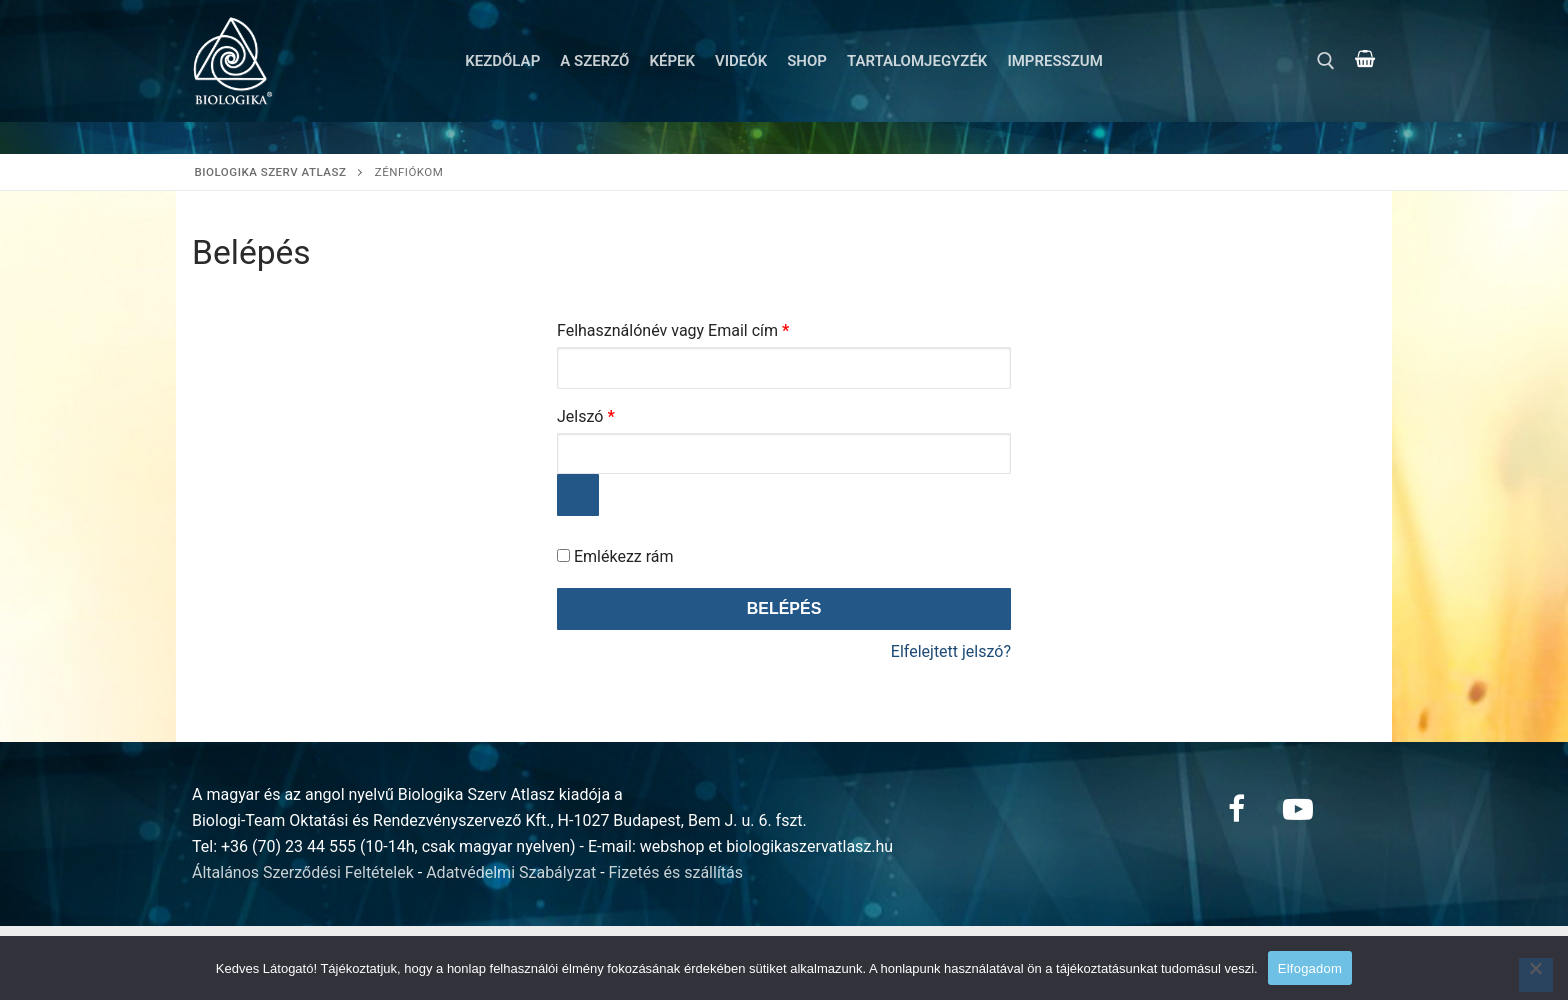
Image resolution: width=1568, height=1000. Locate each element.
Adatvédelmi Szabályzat (511, 872)
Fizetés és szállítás (676, 872)
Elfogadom (1310, 968)
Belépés (784, 608)
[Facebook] (1236, 809)
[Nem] (1536, 975)
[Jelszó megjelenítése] (578, 495)
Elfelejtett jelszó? (951, 651)
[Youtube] (1298, 809)
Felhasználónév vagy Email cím (703, 327)
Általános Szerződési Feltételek (303, 872)
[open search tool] (1326, 61)
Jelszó (616, 413)
